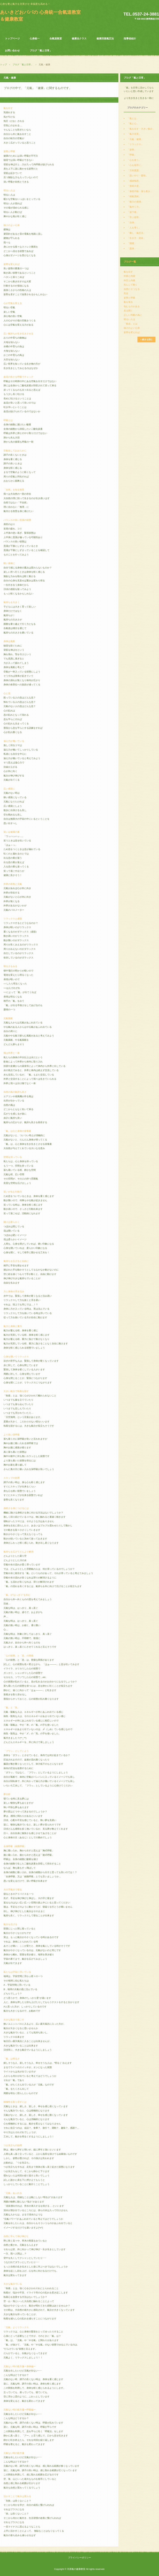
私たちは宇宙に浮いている (17, 1972)
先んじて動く (130, 284)
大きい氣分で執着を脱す (16, 1391)
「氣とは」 (133, 118)
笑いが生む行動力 (13, 1191)
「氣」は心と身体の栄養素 (17, 1131)
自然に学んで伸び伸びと (16, 2236)
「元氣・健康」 (135, 139)
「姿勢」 (131, 149)
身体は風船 (9, 641)
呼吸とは (8, 420)
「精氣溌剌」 (134, 196)
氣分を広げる (10, 1924)
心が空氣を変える (13, 303)
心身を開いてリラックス (16, 1356)
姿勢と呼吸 (9, 151)
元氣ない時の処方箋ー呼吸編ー (20, 2409)
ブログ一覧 (130, 261)
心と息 (7, 693)
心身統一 (35, 38)
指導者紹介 (130, 38)
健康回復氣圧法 (105, 38)
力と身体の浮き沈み (14, 1291)
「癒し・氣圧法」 (136, 233)
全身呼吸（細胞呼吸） (15, 1846)
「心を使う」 (134, 160)
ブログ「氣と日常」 (41, 50)
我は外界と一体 (12, 1053)
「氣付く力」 (134, 206)
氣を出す (8, 108)
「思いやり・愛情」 (137, 175)
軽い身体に (9, 563)
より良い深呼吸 (12, 1434)
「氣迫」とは (130, 323)
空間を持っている (13, 1157)
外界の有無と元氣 (13, 884)
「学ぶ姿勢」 (134, 217)
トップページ (12, 38)
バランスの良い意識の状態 (17, 520)
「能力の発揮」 (135, 201)
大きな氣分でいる (13, 2284)
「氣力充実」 (134, 134)
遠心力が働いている (14, 741)
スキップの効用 (12, 1478)
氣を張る (128, 302)
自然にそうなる (132, 289)
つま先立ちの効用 (13, 2145)
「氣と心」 (133, 123)
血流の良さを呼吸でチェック (18, 376)
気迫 (126, 293)
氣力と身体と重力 (13, 1326)
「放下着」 (133, 212)
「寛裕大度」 (134, 186)
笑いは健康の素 (12, 832)
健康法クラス (79, 38)
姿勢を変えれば (12, 264)
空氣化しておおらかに (15, 450)
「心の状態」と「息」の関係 (18, 1655)
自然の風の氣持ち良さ (15, 1092)
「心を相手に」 (135, 165)
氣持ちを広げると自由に (16, 1261)
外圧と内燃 (129, 280)
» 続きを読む (146, 339)
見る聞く (128, 310)
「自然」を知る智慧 (14, 489)
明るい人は (9, 190)
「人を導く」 (134, 227)
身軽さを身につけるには (16, 1508)
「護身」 (131, 248)
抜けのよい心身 (12, 225)
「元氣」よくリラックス (16, 2327)
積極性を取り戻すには (15, 2102)
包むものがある (132, 306)
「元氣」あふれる (13, 2193)
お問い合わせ (12, 50)
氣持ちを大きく (12, 602)
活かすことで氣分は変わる (17, 2496)
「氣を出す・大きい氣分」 (141, 128)
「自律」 (131, 222)
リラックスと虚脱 (13, 918)
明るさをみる (10, 966)
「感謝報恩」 (134, 181)
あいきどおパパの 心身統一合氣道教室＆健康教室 (40, 16)
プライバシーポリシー (79, 2557)
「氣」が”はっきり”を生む (17, 1595)
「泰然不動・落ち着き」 (139, 191)
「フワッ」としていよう (16, 1751)
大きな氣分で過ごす (14, 2019)
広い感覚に (9, 788)
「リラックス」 (135, 144)
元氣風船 (8, 1018)
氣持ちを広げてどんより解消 (18, 1551)
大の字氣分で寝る (13, 1889)
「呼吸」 (131, 154)
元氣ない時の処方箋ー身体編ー (20, 2366)
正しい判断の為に (133, 315)
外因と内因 (129, 276)
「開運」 (131, 243)
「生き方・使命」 (136, 238)
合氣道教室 (55, 38)
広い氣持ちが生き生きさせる (18, 333)
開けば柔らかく (12, 1222)
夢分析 (7, 1794)
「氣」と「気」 (12, 1707)
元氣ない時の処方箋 (14, 2453)
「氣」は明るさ (12, 2058)
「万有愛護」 (134, 170)
